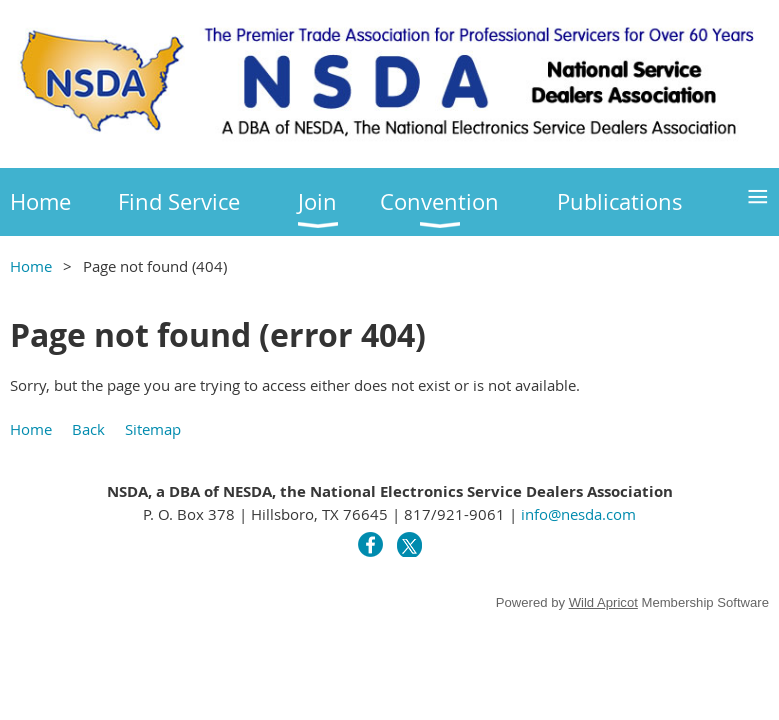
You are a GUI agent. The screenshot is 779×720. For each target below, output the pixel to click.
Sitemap (153, 429)
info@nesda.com (578, 514)
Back (88, 429)
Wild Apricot (603, 602)
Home (31, 266)
